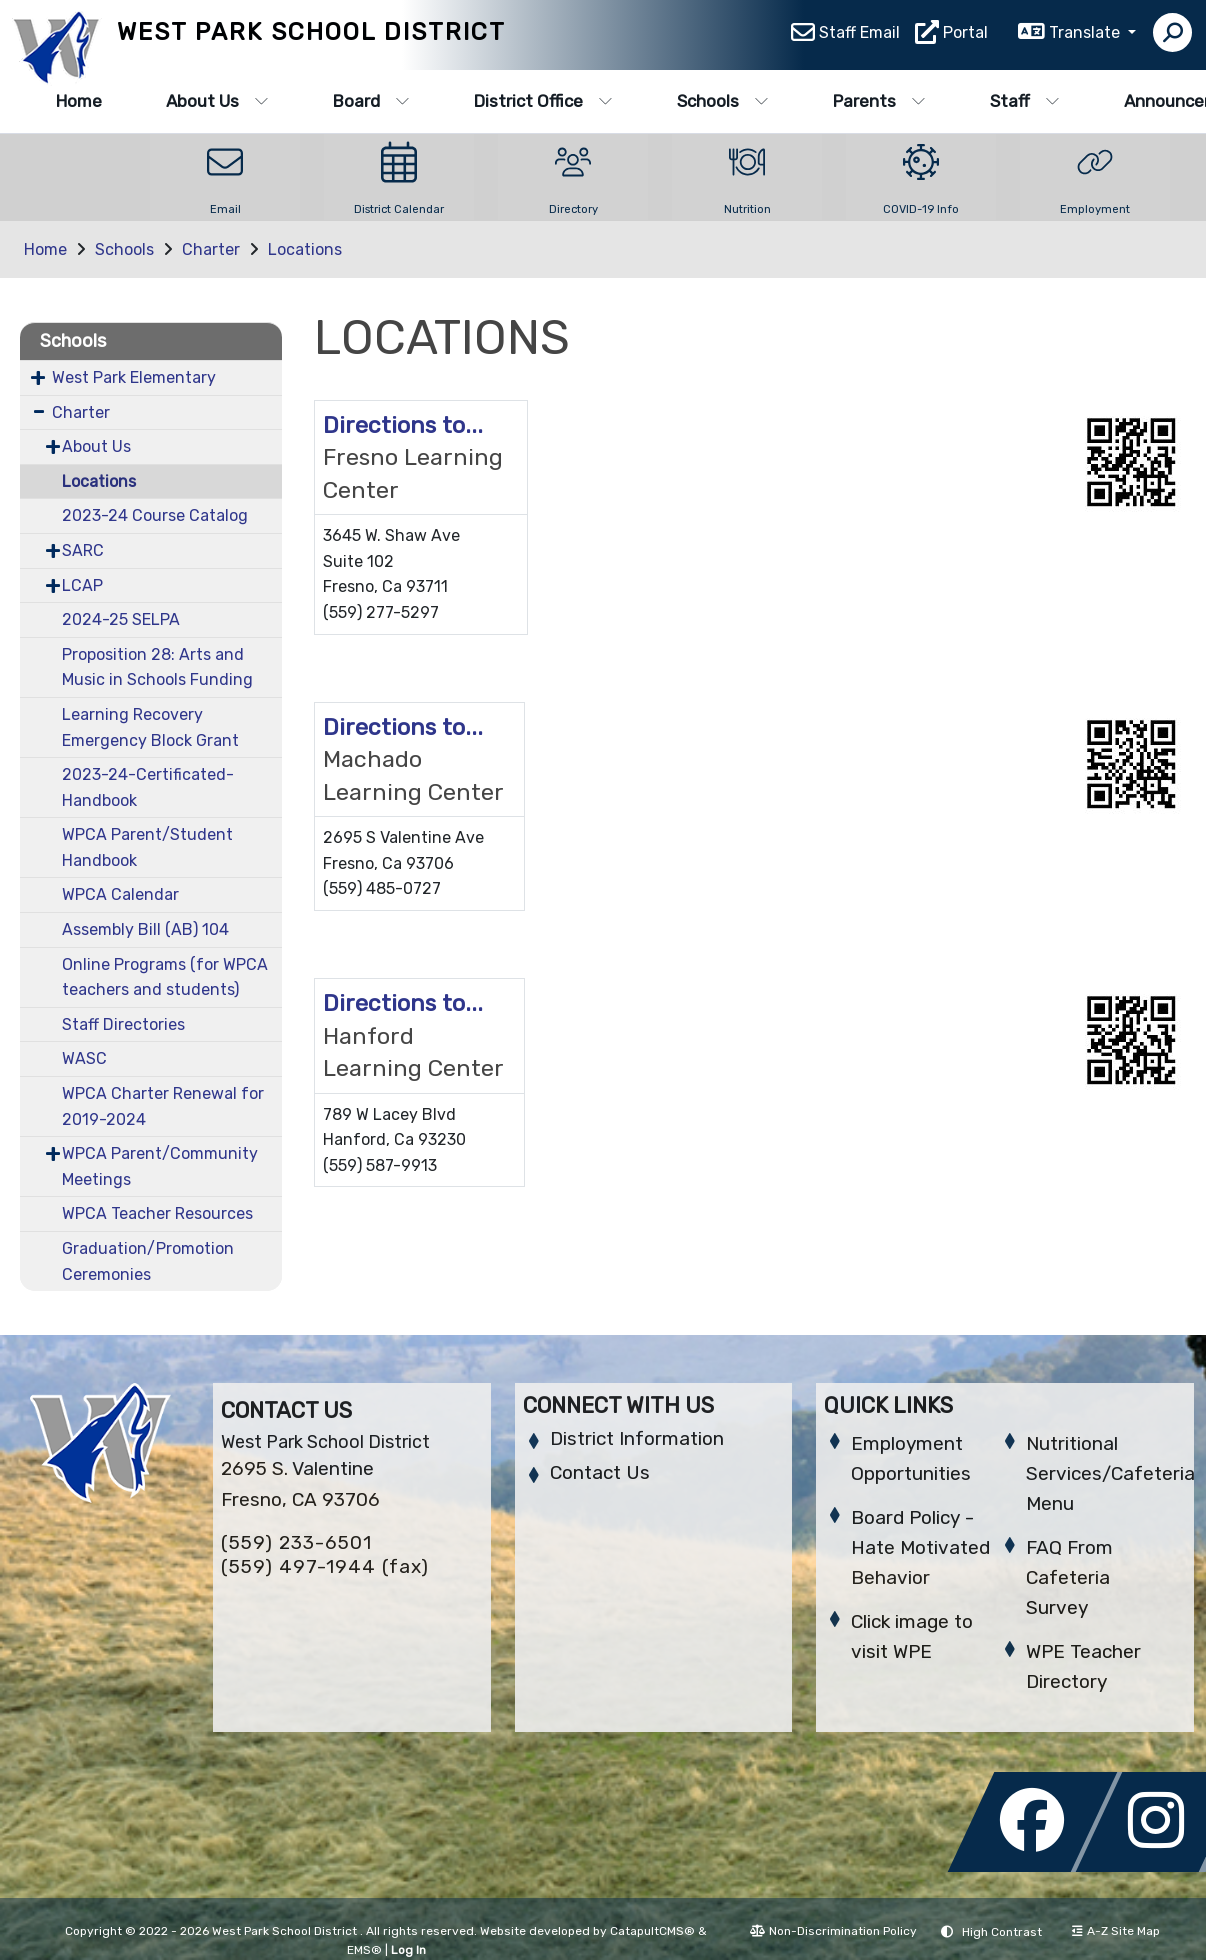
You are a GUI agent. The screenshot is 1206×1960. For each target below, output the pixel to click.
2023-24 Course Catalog (155, 515)
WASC (84, 1058)
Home (79, 101)
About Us (217, 101)
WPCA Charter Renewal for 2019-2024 (163, 1106)
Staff (1025, 101)
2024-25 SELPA (121, 619)
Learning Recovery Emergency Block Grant (150, 727)
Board (371, 101)
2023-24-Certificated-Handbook (148, 787)
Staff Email (859, 35)
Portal (965, 35)
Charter (211, 249)
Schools (723, 101)
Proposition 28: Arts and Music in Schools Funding (157, 667)
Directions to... (403, 425)
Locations (305, 249)
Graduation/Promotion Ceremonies (148, 1261)
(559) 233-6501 (296, 1542)
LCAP (82, 585)
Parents (879, 101)
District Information (637, 1438)
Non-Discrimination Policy (833, 1931)
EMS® (364, 1950)
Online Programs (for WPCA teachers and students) (165, 977)
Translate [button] (1086, 35)
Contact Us (600, 1472)
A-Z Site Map (1116, 1931)
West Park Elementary (134, 377)
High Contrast (1002, 1932)
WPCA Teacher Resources (157, 1213)
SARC (83, 550)
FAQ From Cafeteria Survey (1069, 1577)
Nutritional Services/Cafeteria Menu (1110, 1473)
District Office (543, 101)
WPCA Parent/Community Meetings (160, 1166)
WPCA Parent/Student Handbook (147, 847)
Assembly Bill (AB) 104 (145, 929)
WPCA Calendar (120, 894)
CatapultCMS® (652, 1931)
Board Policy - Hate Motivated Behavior (920, 1547)
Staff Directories (123, 1024)
